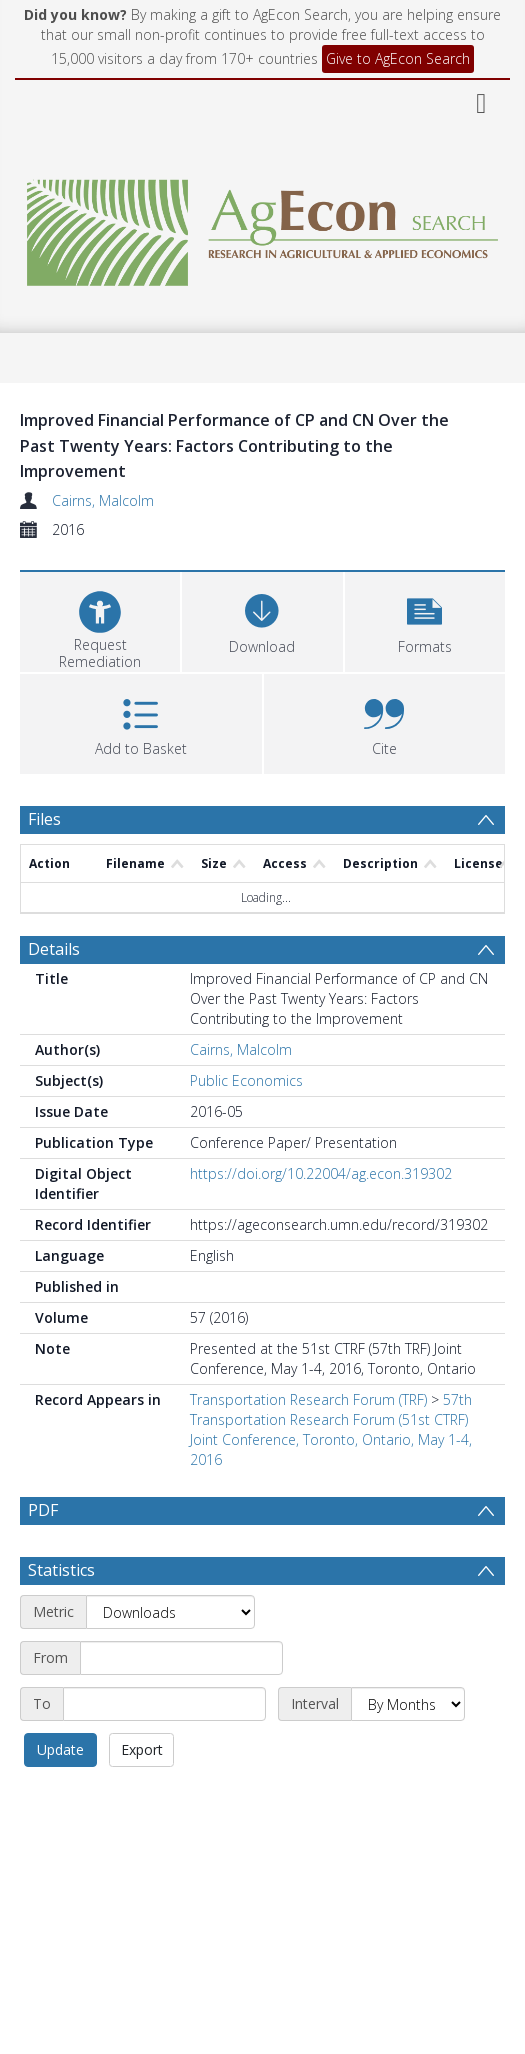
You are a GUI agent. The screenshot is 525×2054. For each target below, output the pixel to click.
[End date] (164, 1752)
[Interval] (408, 1752)
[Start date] (181, 1706)
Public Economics (246, 1080)
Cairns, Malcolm (103, 500)
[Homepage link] (262, 227)
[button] (425, 619)
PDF (43, 1510)
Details (54, 949)
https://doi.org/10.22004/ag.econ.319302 (321, 1173)
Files (44, 819)
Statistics (61, 1618)
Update (60, 1797)
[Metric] (170, 1660)
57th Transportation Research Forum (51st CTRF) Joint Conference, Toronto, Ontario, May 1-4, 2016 (331, 1429)
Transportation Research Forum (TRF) (308, 1399)
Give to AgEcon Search (398, 58)
